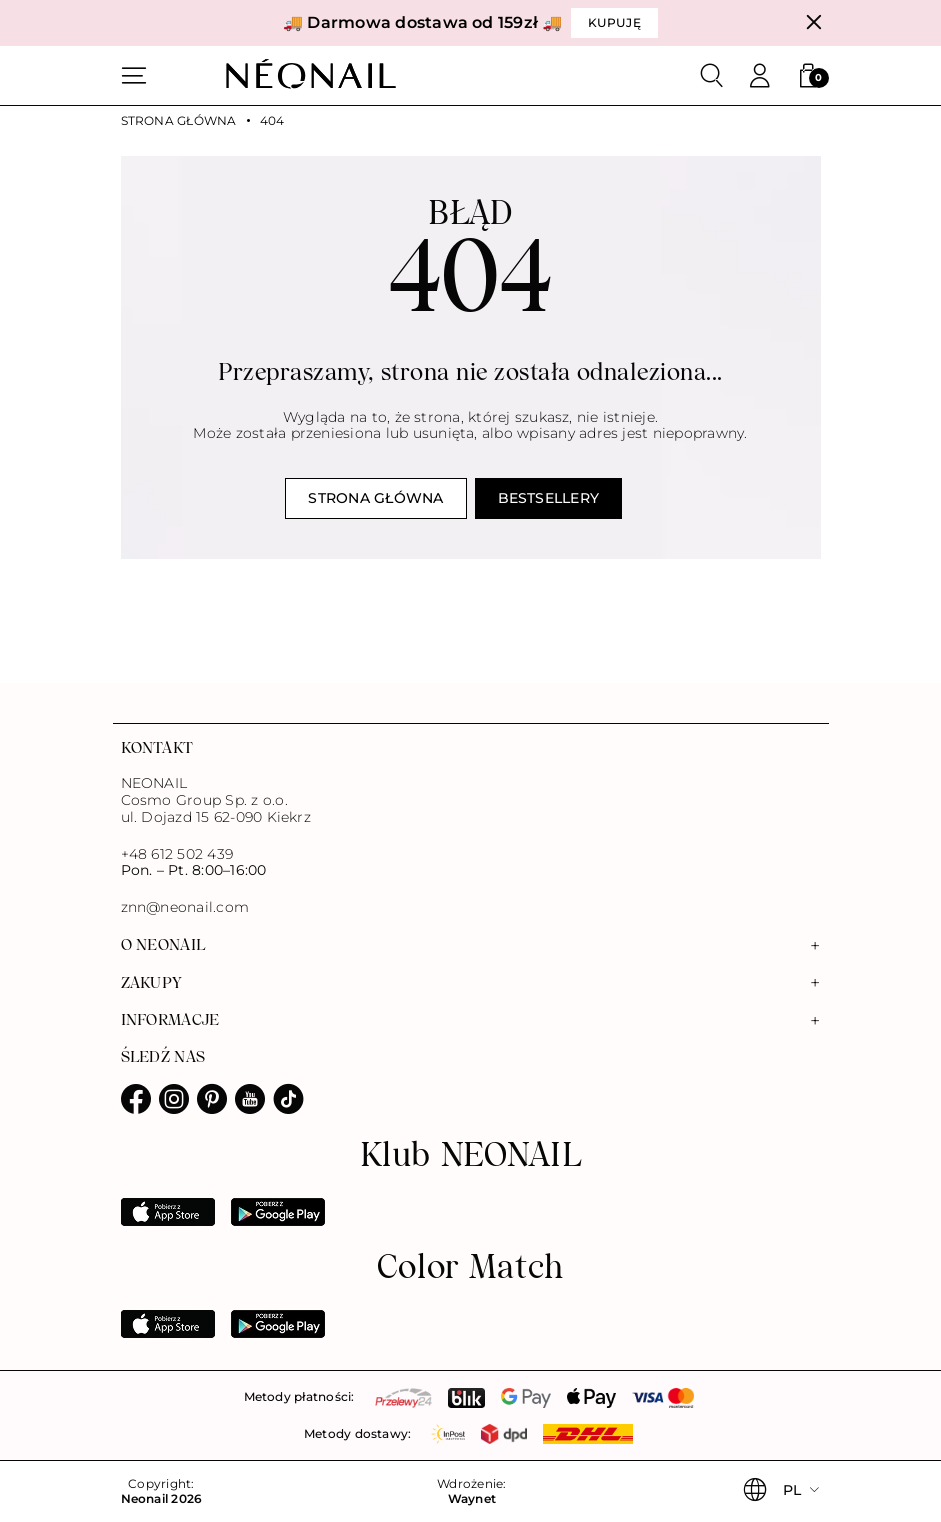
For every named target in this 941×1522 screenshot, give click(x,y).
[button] (808, 76)
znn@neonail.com (185, 907)
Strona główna (179, 121)
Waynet (472, 1499)
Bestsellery (549, 498)
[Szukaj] (712, 76)
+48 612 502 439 (177, 854)
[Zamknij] (814, 23)
